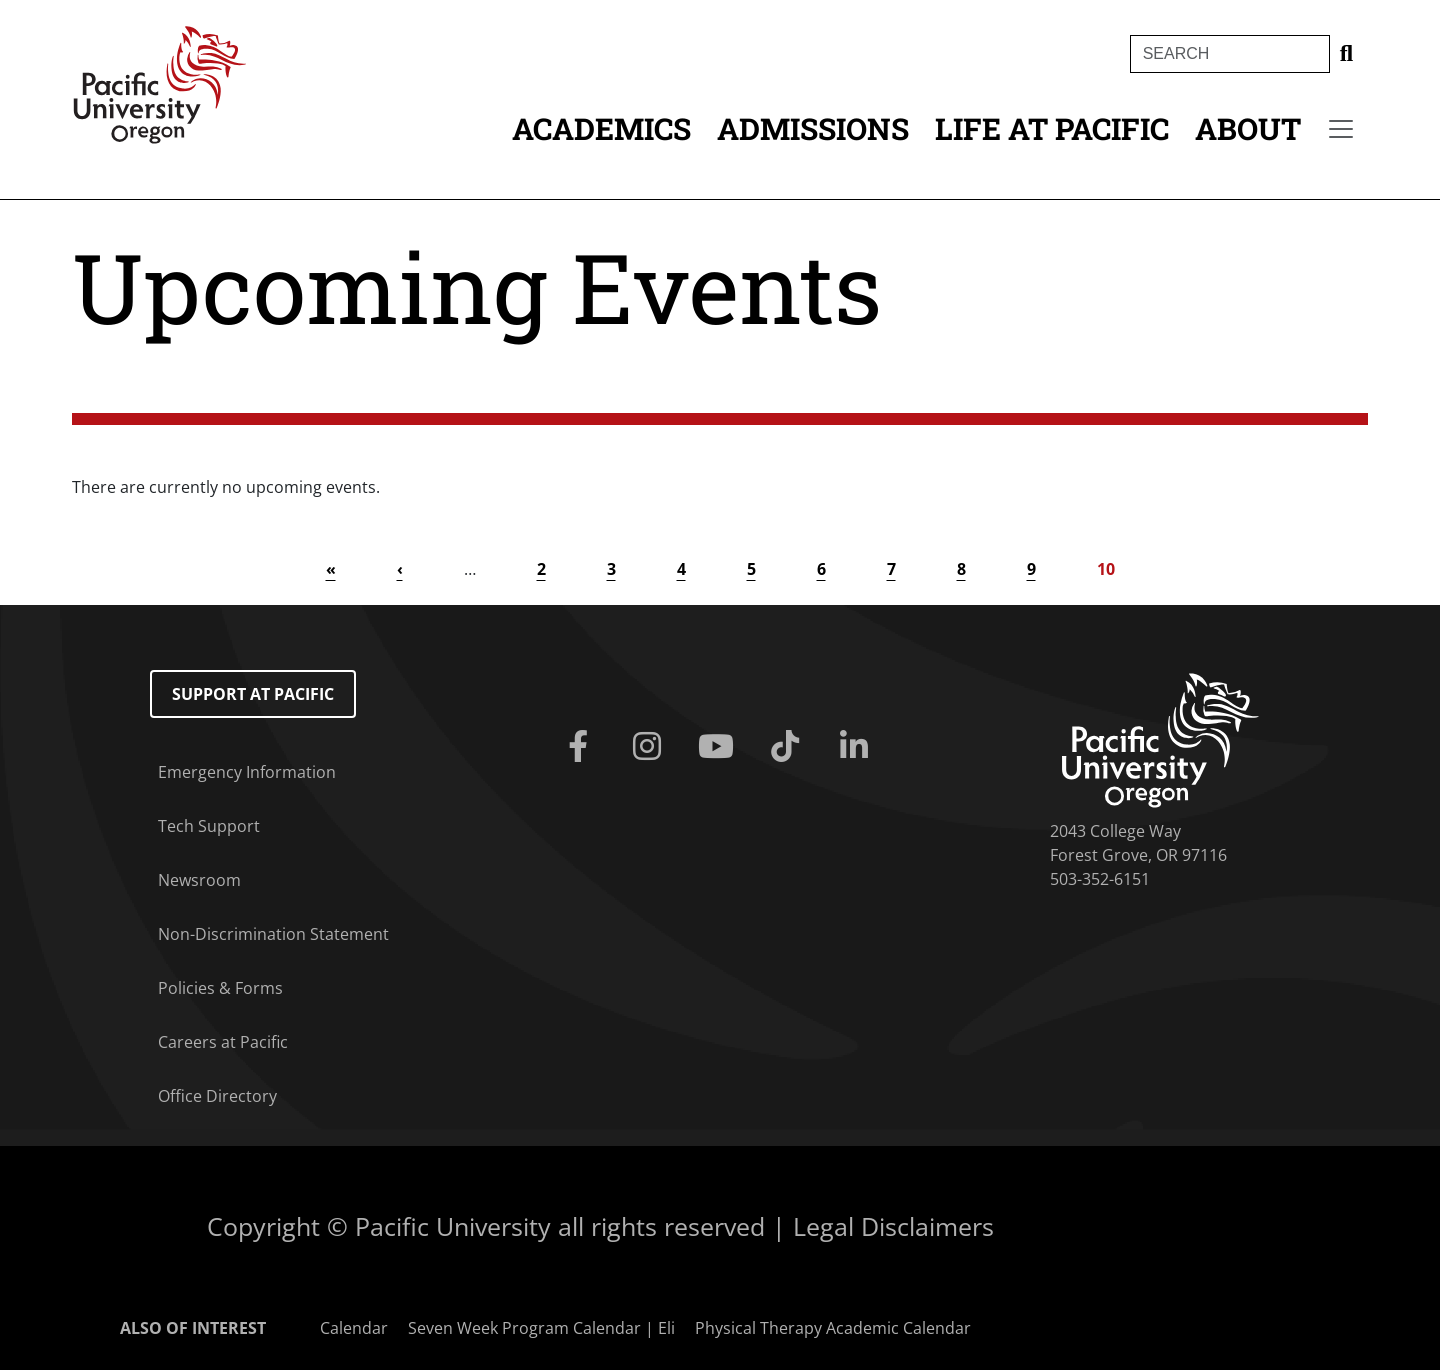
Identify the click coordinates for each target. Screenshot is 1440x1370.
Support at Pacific (253, 694)
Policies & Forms (220, 988)
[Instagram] (650, 747)
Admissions (813, 128)
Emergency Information (247, 772)
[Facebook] (581, 747)
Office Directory (217, 1096)
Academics (601, 128)
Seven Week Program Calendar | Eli (541, 1328)
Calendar (354, 1328)
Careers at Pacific (223, 1042)
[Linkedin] (858, 747)
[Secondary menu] (1341, 129)
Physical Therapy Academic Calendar (833, 1328)
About (1248, 128)
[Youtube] (719, 747)
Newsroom (199, 880)
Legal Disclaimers (893, 1226)
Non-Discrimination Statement (273, 934)
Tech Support (209, 826)
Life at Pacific (1052, 128)
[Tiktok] (789, 747)
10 (1106, 569)
